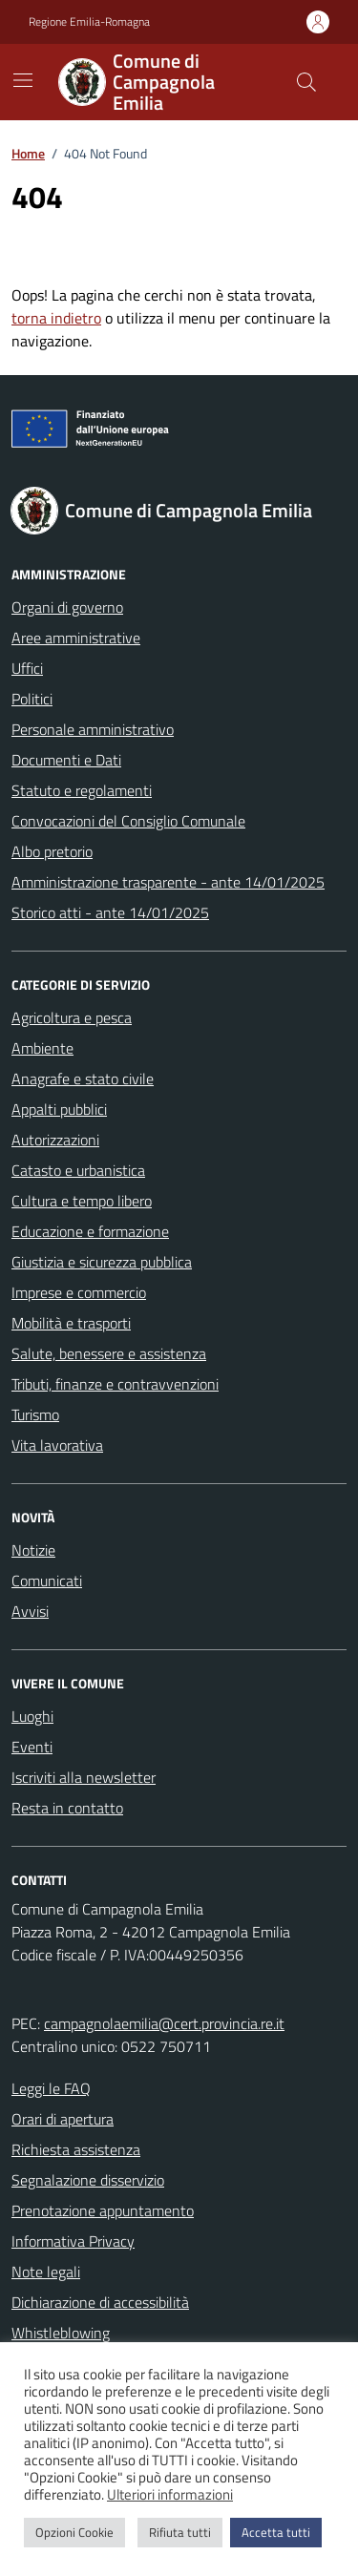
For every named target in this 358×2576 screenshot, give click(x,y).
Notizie (33, 1550)
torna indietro (56, 317)
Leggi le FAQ (51, 2088)
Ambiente (42, 1048)
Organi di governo (67, 607)
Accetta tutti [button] (276, 2532)
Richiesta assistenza (75, 2149)
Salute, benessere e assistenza (108, 1353)
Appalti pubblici (59, 1109)
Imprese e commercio (78, 1292)
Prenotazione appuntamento (102, 2210)
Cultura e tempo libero (81, 1200)
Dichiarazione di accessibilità (100, 2302)
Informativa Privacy (73, 2241)
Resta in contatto (67, 1807)
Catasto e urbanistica (78, 1170)
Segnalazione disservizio (87, 2179)
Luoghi (32, 1716)
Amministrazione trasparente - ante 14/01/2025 (168, 881)
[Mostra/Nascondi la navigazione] (22, 80)
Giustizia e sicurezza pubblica (101, 1261)
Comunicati (46, 1580)
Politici (32, 698)
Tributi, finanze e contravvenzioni (115, 1383)
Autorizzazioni (55, 1139)
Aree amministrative (75, 637)
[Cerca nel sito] (306, 82)
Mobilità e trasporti (71, 1322)
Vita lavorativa (57, 1445)
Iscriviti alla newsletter (83, 1777)
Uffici (27, 668)
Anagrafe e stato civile (82, 1078)
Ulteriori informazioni (170, 2494)
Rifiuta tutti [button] (180, 2532)
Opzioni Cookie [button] (74, 2532)
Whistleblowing (60, 2332)
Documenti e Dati (66, 759)
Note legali (45, 2271)
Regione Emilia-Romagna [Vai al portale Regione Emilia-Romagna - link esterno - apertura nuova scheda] (89, 22)
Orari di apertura (62, 2118)
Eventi (32, 1746)
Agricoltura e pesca (71, 1017)
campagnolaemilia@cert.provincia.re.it (164, 2023)
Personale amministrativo (92, 729)
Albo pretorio (52, 851)
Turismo (35, 1414)
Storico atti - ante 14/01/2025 (110, 912)
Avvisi (30, 1611)
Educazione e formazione (90, 1231)
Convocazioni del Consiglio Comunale (128, 820)
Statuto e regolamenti (81, 790)
